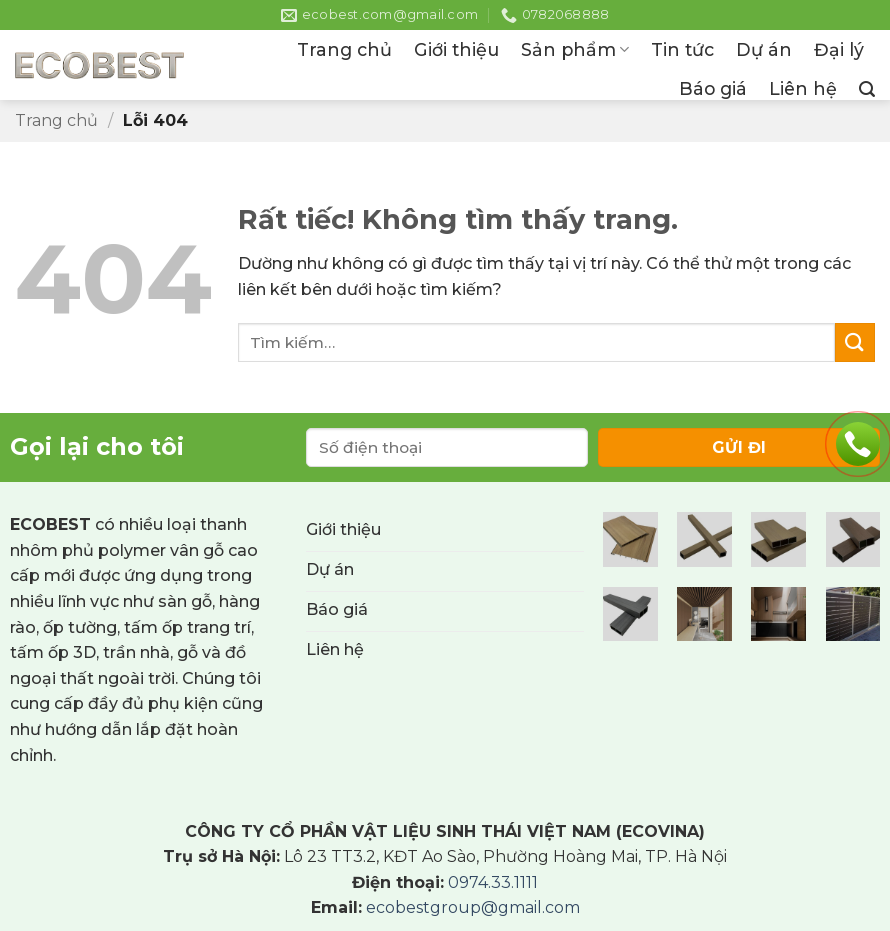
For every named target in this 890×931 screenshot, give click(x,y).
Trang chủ (344, 49)
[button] (867, 89)
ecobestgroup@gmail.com (473, 907)
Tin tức (682, 49)
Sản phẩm (575, 49)
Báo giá (713, 88)
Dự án (764, 49)
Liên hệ (803, 88)
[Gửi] (855, 342)
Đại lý (839, 49)
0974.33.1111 (493, 882)
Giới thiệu (456, 49)
